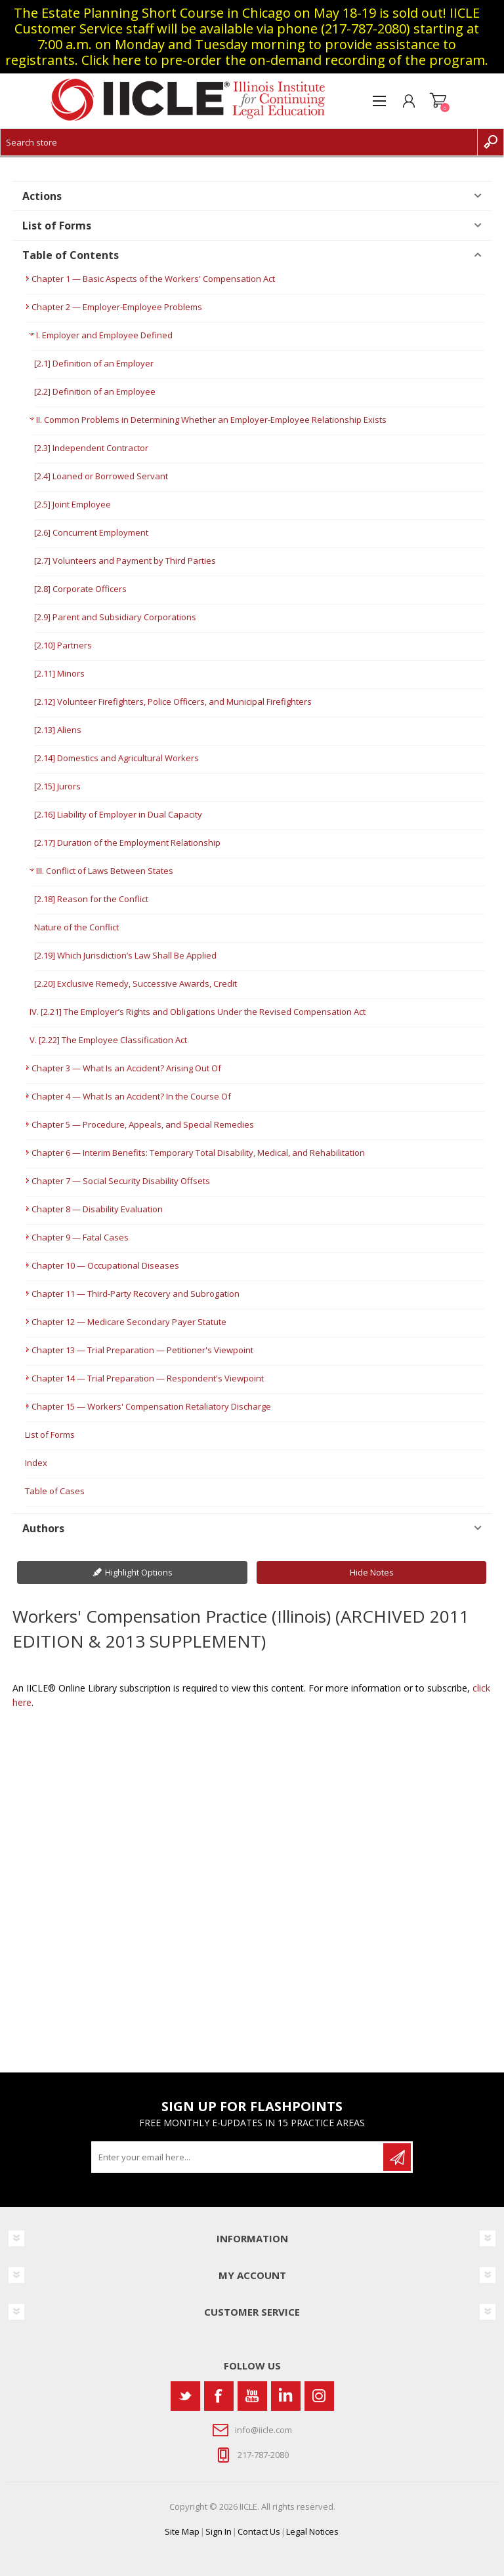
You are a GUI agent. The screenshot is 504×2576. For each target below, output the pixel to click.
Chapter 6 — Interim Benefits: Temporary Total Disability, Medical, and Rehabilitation (198, 1153)
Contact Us (259, 2531)
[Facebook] (219, 2396)
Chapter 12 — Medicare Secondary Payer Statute (129, 1322)
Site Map (182, 2531)
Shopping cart (438, 101)
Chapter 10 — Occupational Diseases (105, 1265)
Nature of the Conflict (76, 927)
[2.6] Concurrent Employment (91, 532)
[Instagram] (319, 2396)
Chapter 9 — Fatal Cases (80, 1237)
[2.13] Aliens (57, 730)
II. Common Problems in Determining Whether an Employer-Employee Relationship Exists (211, 420)
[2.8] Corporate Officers (80, 589)
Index (36, 1463)
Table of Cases (55, 1491)
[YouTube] (252, 2396)
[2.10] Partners (63, 645)
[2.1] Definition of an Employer (94, 363)
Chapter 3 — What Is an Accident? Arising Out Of (126, 1068)
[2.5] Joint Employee (72, 504)
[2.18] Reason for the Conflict (91, 899)
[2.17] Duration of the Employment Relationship (127, 842)
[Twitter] (185, 2396)
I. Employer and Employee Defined (104, 335)
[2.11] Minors (59, 673)
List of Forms (50, 1434)
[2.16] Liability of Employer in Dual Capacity (118, 814)
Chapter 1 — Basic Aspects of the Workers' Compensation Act (153, 279)
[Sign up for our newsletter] (238, 2157)
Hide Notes (372, 1572)
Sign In (218, 2531)
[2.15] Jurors (57, 786)
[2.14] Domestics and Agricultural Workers (116, 758)
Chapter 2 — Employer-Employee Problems (117, 307)
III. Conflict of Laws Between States (104, 871)
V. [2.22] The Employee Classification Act (108, 1040)
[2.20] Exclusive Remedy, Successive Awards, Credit (135, 983)
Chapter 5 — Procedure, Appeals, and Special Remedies (143, 1124)
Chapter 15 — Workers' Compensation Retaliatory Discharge (151, 1406)
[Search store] (239, 142)
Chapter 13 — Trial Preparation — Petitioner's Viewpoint (142, 1350)
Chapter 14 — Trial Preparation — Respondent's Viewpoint (148, 1378)
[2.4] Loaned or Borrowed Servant (101, 476)
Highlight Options (139, 1572)
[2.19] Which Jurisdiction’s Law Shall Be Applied (125, 955)
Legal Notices (312, 2531)
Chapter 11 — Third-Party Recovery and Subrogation (136, 1293)
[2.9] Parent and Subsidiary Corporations (115, 617)
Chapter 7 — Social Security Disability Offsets (121, 1181)
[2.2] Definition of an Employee (95, 391)
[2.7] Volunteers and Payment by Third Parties (125, 560)
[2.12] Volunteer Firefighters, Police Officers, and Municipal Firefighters (173, 701)
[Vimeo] (286, 2396)
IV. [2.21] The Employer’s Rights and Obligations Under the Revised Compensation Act (198, 1012)
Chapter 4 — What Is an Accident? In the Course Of (131, 1096)
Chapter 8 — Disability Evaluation (97, 1209)
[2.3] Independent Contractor (91, 448)
